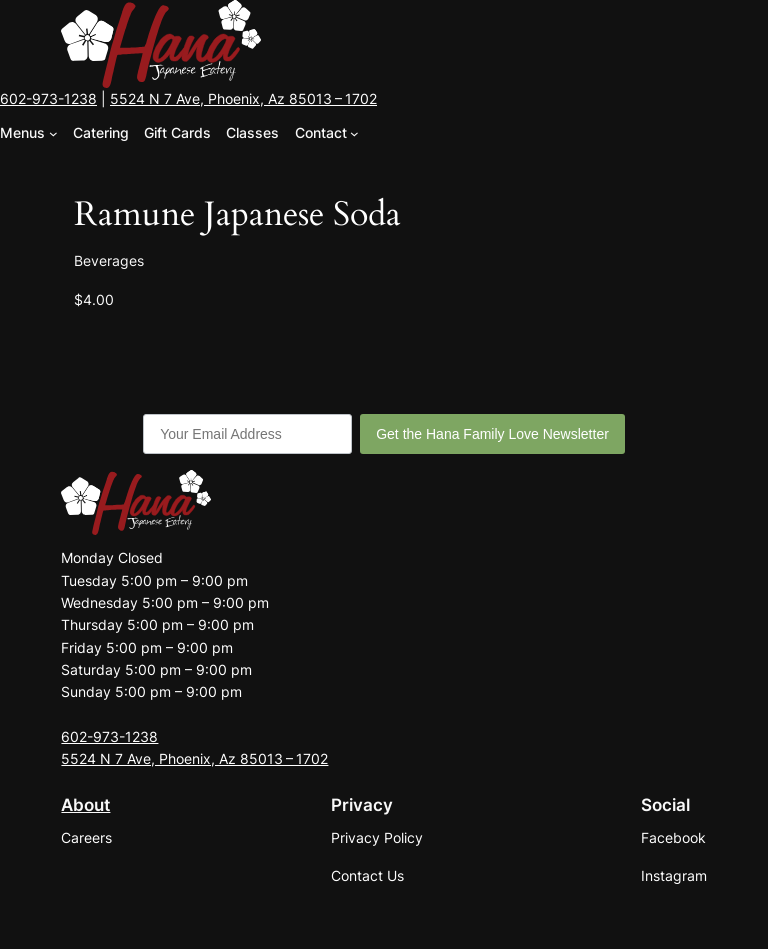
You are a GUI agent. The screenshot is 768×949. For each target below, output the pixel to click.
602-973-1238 (48, 98)
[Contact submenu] (354, 133)
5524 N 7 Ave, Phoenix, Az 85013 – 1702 (243, 98)
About (85, 805)
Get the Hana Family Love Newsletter (492, 434)
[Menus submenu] (53, 133)
